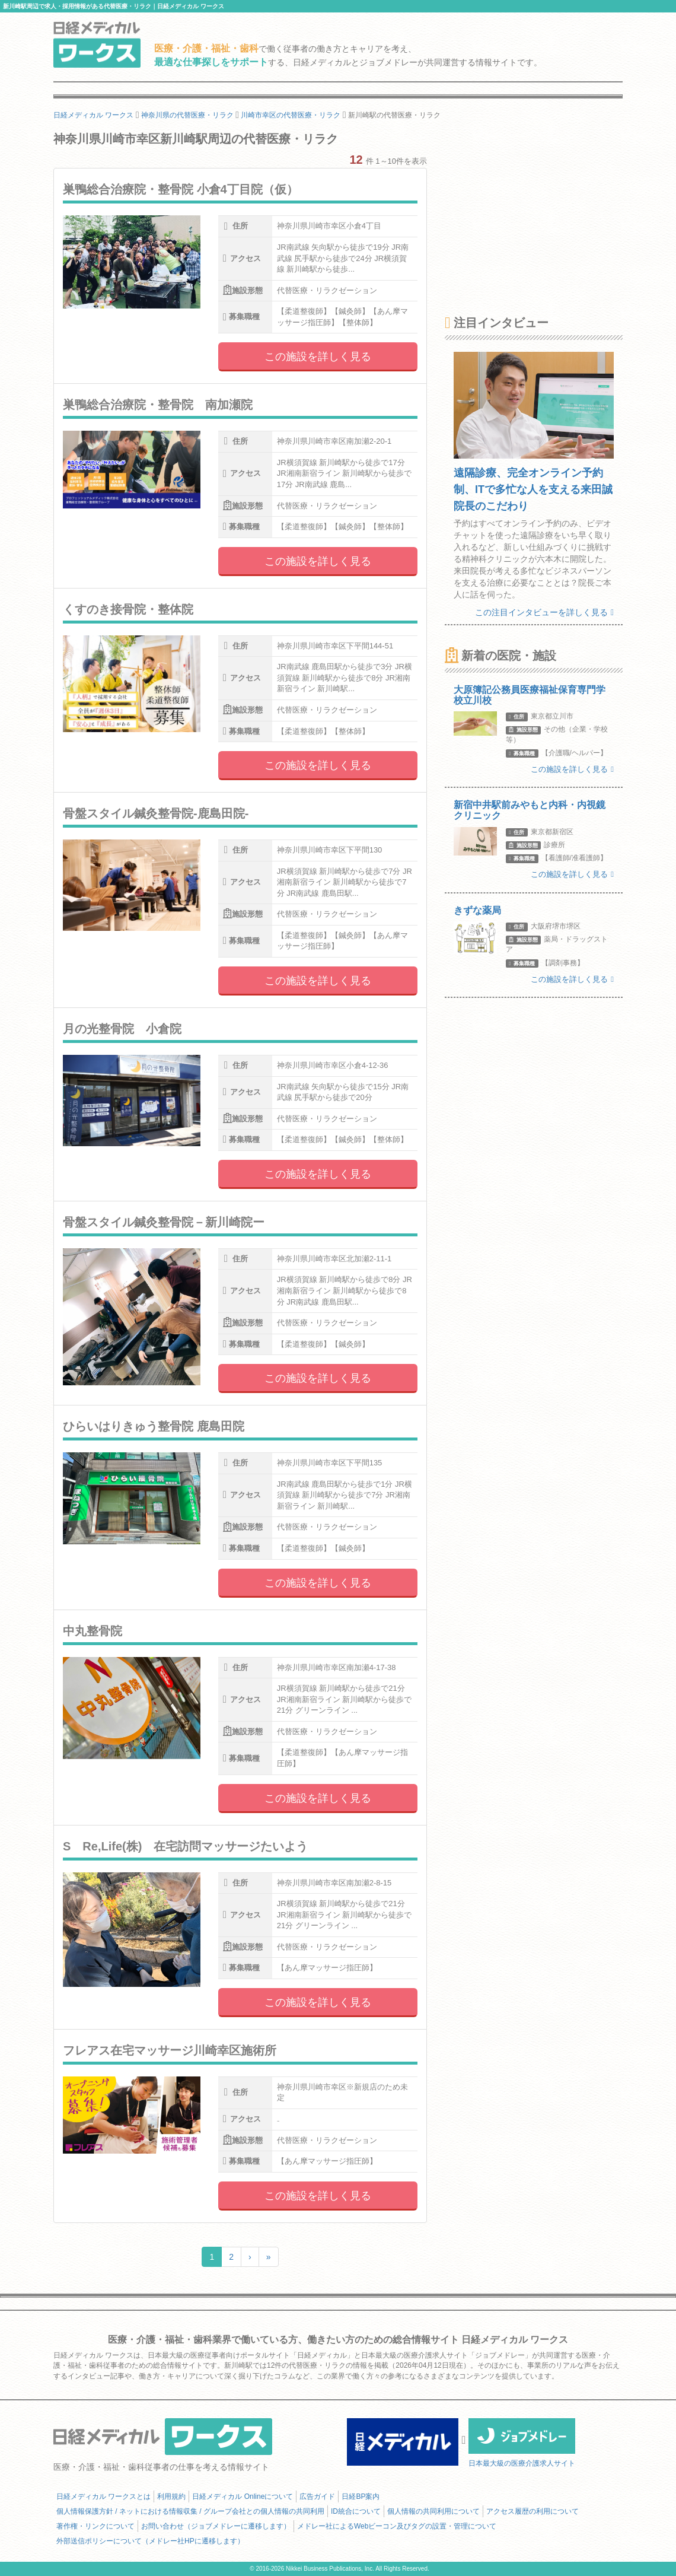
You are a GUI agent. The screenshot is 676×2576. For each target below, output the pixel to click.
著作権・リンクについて (95, 2526)
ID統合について (356, 2511)
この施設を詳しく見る (317, 356)
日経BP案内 (361, 2496)
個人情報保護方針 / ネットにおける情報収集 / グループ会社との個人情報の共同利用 (190, 2511)
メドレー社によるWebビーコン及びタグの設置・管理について (396, 2526)
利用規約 (171, 2496)
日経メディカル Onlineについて (242, 2496)
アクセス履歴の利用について (532, 2511)
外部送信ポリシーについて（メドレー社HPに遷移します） (150, 2541)
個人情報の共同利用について (433, 2511)
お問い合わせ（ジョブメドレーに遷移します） (216, 2526)
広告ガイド (317, 2496)
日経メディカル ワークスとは (103, 2496)
